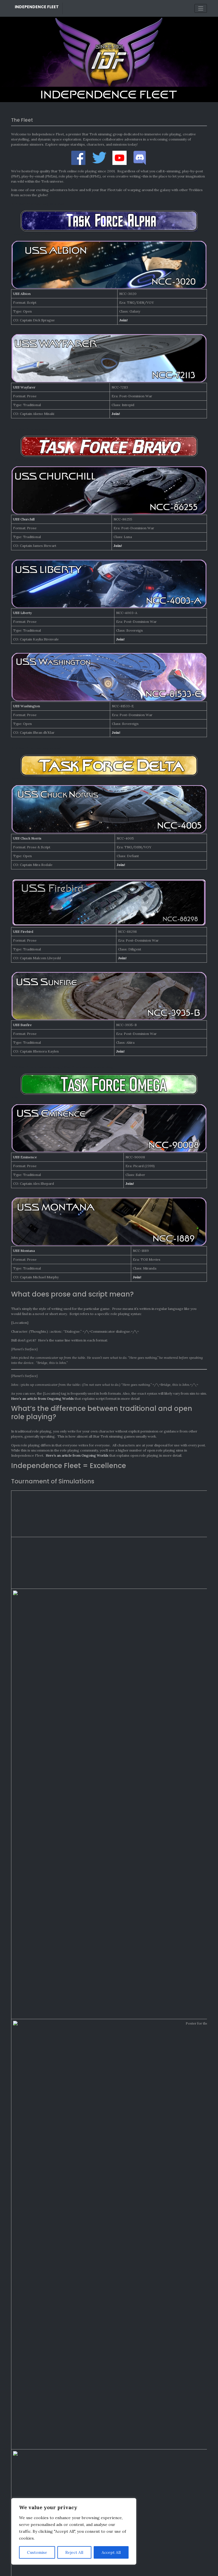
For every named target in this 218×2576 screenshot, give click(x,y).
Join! (123, 320)
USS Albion (22, 293)
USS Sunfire (22, 1025)
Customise (37, 2552)
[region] (73, 2531)
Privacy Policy (113, 2566)
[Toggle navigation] (200, 8)
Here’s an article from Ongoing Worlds (42, 1398)
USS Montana (24, 1250)
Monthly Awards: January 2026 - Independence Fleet (55, 2358)
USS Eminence (25, 1157)
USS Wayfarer (24, 387)
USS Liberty (22, 613)
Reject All (74, 2552)
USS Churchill (24, 519)
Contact (131, 2566)
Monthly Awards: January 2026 (38, 2313)
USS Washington (26, 706)
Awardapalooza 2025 (30, 2330)
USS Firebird (23, 931)
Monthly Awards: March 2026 (37, 2296)
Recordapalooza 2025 (31, 2322)
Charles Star (24, 2351)
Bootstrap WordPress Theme (129, 2570)
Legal (98, 2566)
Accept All (111, 2552)
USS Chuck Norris (27, 838)
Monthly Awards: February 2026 (39, 2305)
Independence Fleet (37, 7)
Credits (86, 2566)
